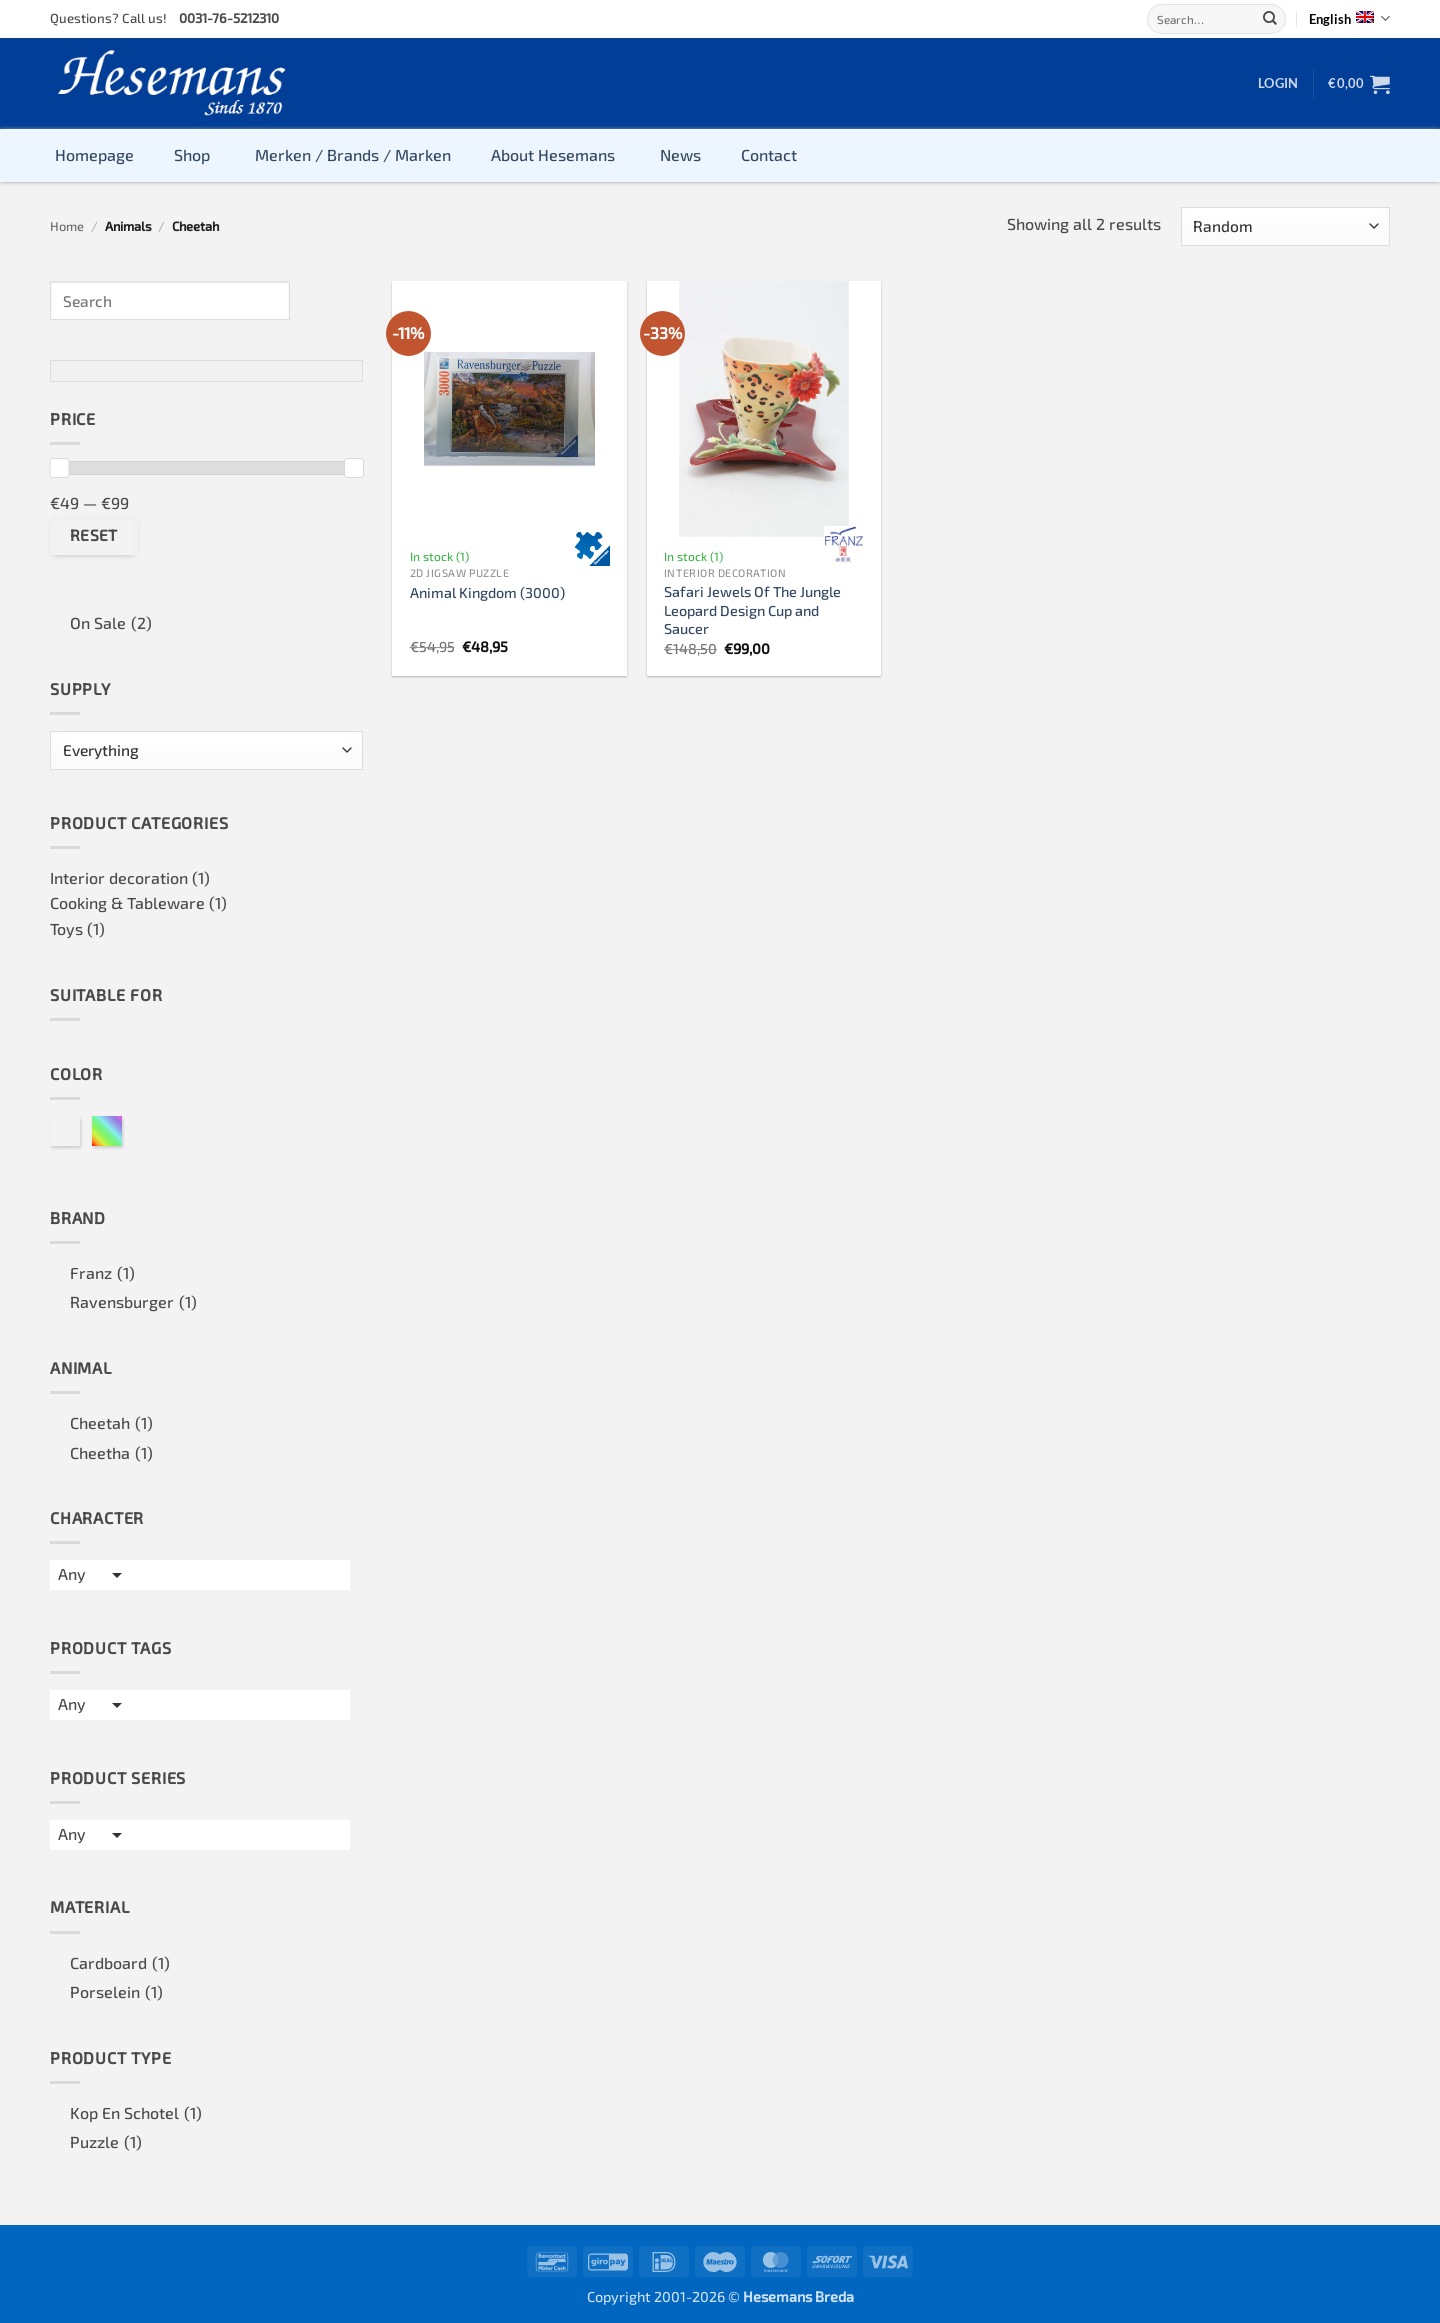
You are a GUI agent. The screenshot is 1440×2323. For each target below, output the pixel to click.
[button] (1278, 83)
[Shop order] (1285, 226)
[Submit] (1270, 19)
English (1349, 18)
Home (67, 226)
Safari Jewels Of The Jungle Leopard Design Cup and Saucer (752, 610)
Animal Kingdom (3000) (487, 592)
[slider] (59, 468)
